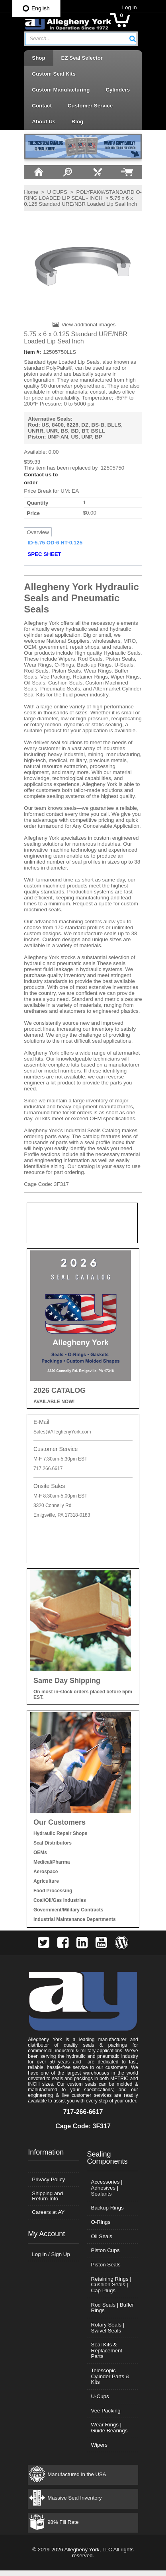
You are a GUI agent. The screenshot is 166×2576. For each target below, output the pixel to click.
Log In (130, 7)
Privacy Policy (47, 2185)
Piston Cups (105, 2256)
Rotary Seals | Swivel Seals (107, 2333)
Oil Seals (101, 2241)
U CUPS (56, 192)
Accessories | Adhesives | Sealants (107, 2193)
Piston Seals (106, 2270)
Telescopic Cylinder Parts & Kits (110, 2382)
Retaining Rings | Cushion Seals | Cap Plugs (111, 2290)
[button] (133, 39)
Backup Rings (107, 2213)
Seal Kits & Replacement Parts (107, 2356)
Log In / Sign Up (50, 2259)
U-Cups (100, 2402)
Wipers (99, 2450)
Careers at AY (47, 2218)
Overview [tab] (37, 533)
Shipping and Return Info (46, 2201)
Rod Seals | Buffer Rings (112, 2313)
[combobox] (81, 39)
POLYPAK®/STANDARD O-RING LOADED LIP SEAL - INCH (82, 195)
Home (30, 192)
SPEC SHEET (44, 555)
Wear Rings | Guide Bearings (109, 2433)
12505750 (111, 469)
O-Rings (101, 2228)
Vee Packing (106, 2416)
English (36, 8)
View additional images (88, 325)
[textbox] (77, 38)
